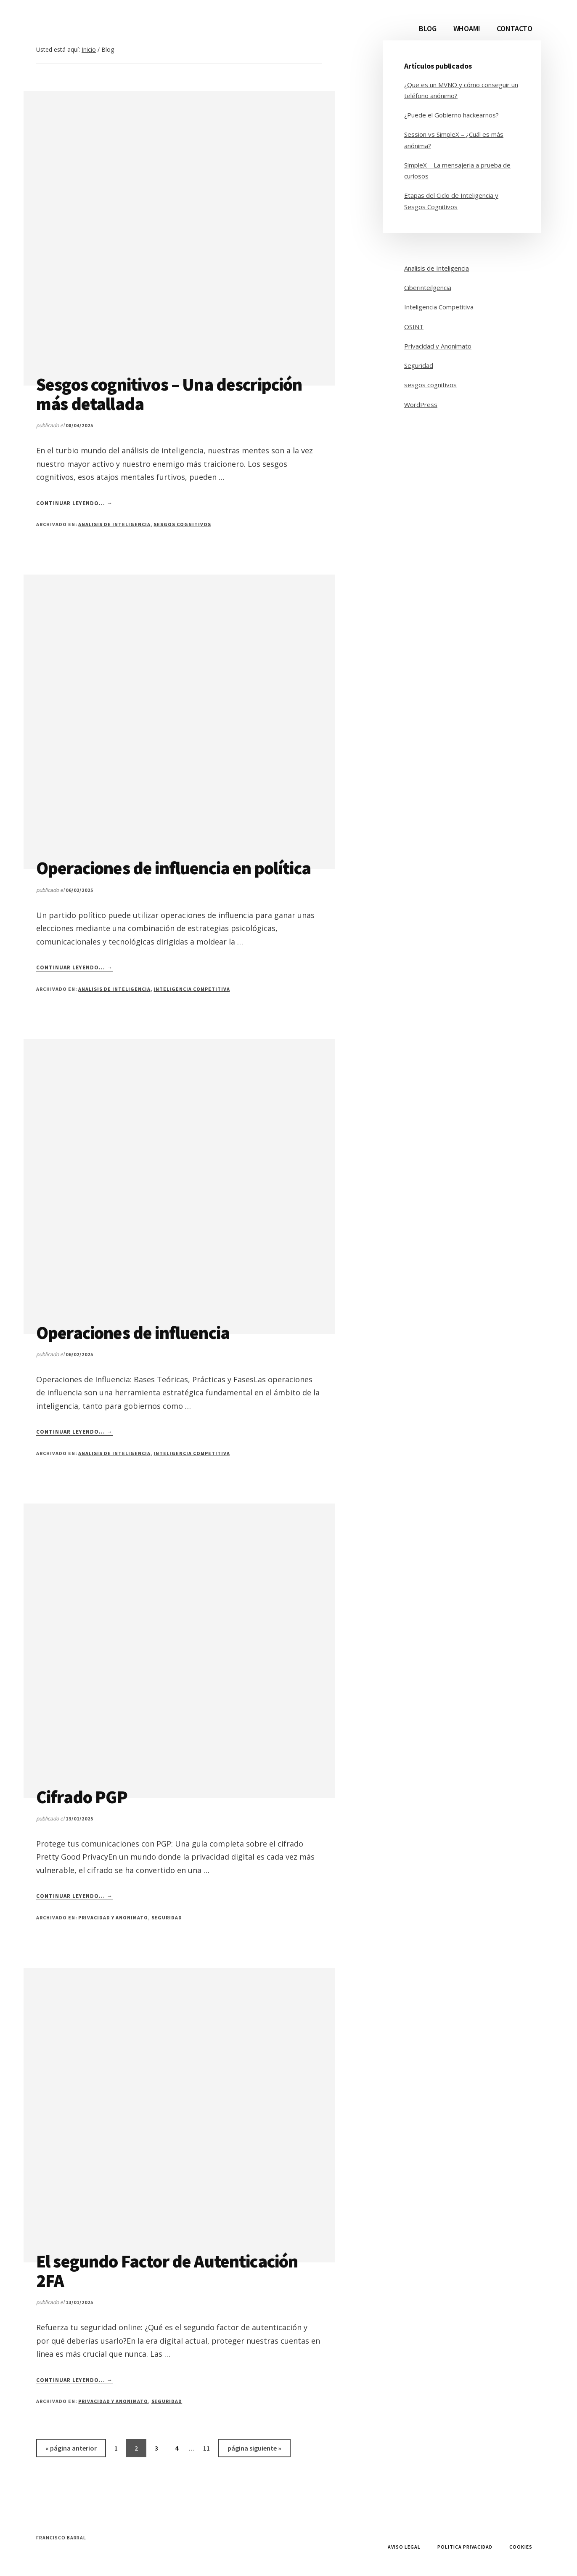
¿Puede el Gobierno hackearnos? (451, 115)
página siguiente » (254, 2449)
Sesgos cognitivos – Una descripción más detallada (169, 394)
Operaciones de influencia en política (173, 868)
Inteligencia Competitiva (192, 989)
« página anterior (71, 2449)
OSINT (413, 326)
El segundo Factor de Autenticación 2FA (167, 2270)
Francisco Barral (61, 2537)
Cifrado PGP (81, 1797)
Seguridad (167, 1917)
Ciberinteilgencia (427, 287)
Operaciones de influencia (133, 1333)
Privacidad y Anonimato (113, 1917)
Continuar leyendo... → (74, 503)
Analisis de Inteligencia (114, 524)
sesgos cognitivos (182, 524)
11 (210, 2449)
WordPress (420, 404)
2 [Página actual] (140, 2449)
